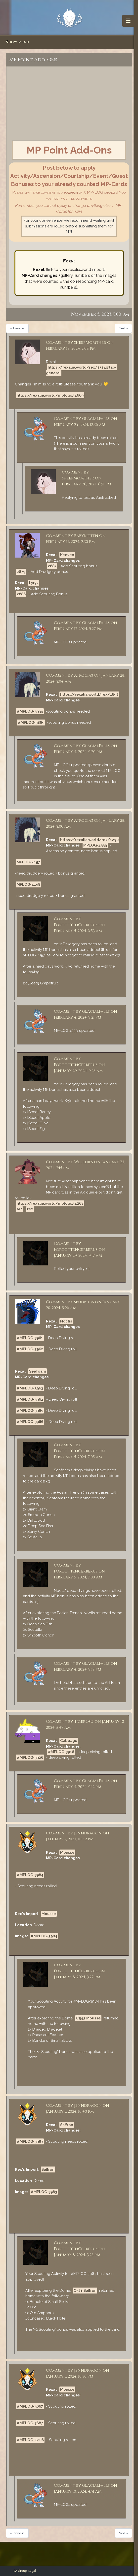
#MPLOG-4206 (30, 2440)
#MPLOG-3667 (30, 2406)
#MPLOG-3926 (30, 1757)
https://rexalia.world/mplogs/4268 (50, 1203)
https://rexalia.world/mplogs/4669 (50, 395)
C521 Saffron (85, 2290)
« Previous (17, 328)
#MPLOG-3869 (31, 722)
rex (30, 1209)
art (19, 1209)
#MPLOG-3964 (30, 1399)
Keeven (67, 555)
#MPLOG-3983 (30, 2141)
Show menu (17, 42)
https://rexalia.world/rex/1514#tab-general (81, 370)
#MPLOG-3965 (30, 1410)
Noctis (66, 1321)
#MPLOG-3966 (30, 1421)
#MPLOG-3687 (30, 2423)
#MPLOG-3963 (30, 1388)
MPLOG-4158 (28, 884)
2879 (21, 571)
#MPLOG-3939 (30, 711)
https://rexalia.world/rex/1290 (89, 840)
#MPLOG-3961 (30, 1338)
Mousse (67, 1852)
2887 (52, 566)
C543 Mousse (88, 2018)
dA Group (20, 2571)
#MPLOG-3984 (30, 1875)
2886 (21, 594)
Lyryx (34, 583)
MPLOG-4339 (95, 845)
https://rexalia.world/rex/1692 (89, 694)
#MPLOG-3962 (30, 1349)
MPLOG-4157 (28, 862)
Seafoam (37, 1371)
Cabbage (68, 1740)
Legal (32, 2571)
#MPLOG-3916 (61, 1752)
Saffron (66, 2125)
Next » (123, 328)
